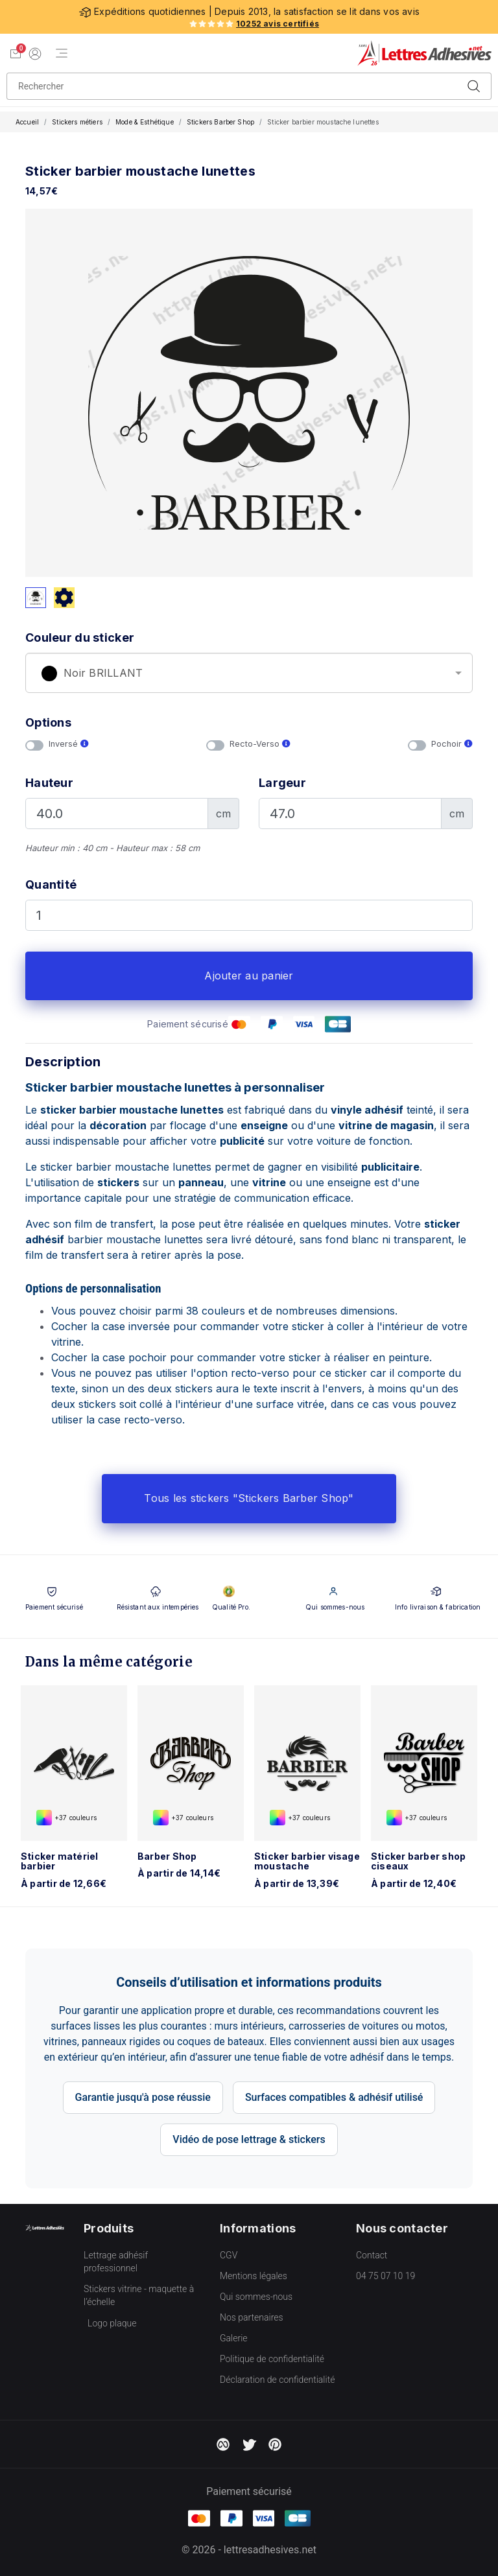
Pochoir (452, 744)
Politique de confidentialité (272, 2359)
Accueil (27, 122)
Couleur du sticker (79, 637)
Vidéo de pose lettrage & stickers (248, 2139)
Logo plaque (112, 2323)
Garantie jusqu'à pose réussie (143, 2097)
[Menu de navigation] (61, 53)
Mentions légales (253, 2276)
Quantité (51, 884)
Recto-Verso (260, 744)
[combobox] (249, 673)
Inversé (69, 744)
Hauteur (49, 783)
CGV (228, 2255)
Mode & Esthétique (144, 122)
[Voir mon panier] (15, 53)
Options (48, 722)
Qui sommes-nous (256, 2296)
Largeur (282, 783)
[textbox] (249, 673)
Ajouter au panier (248, 975)
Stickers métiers (77, 122)
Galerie (234, 2338)
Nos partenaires (251, 2317)
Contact (371, 2255)
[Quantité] (249, 915)
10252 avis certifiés (277, 24)
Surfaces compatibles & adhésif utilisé (334, 2097)
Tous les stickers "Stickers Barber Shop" (248, 1498)
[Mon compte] (35, 53)
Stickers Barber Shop (220, 122)
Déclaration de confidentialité (277, 2379)
